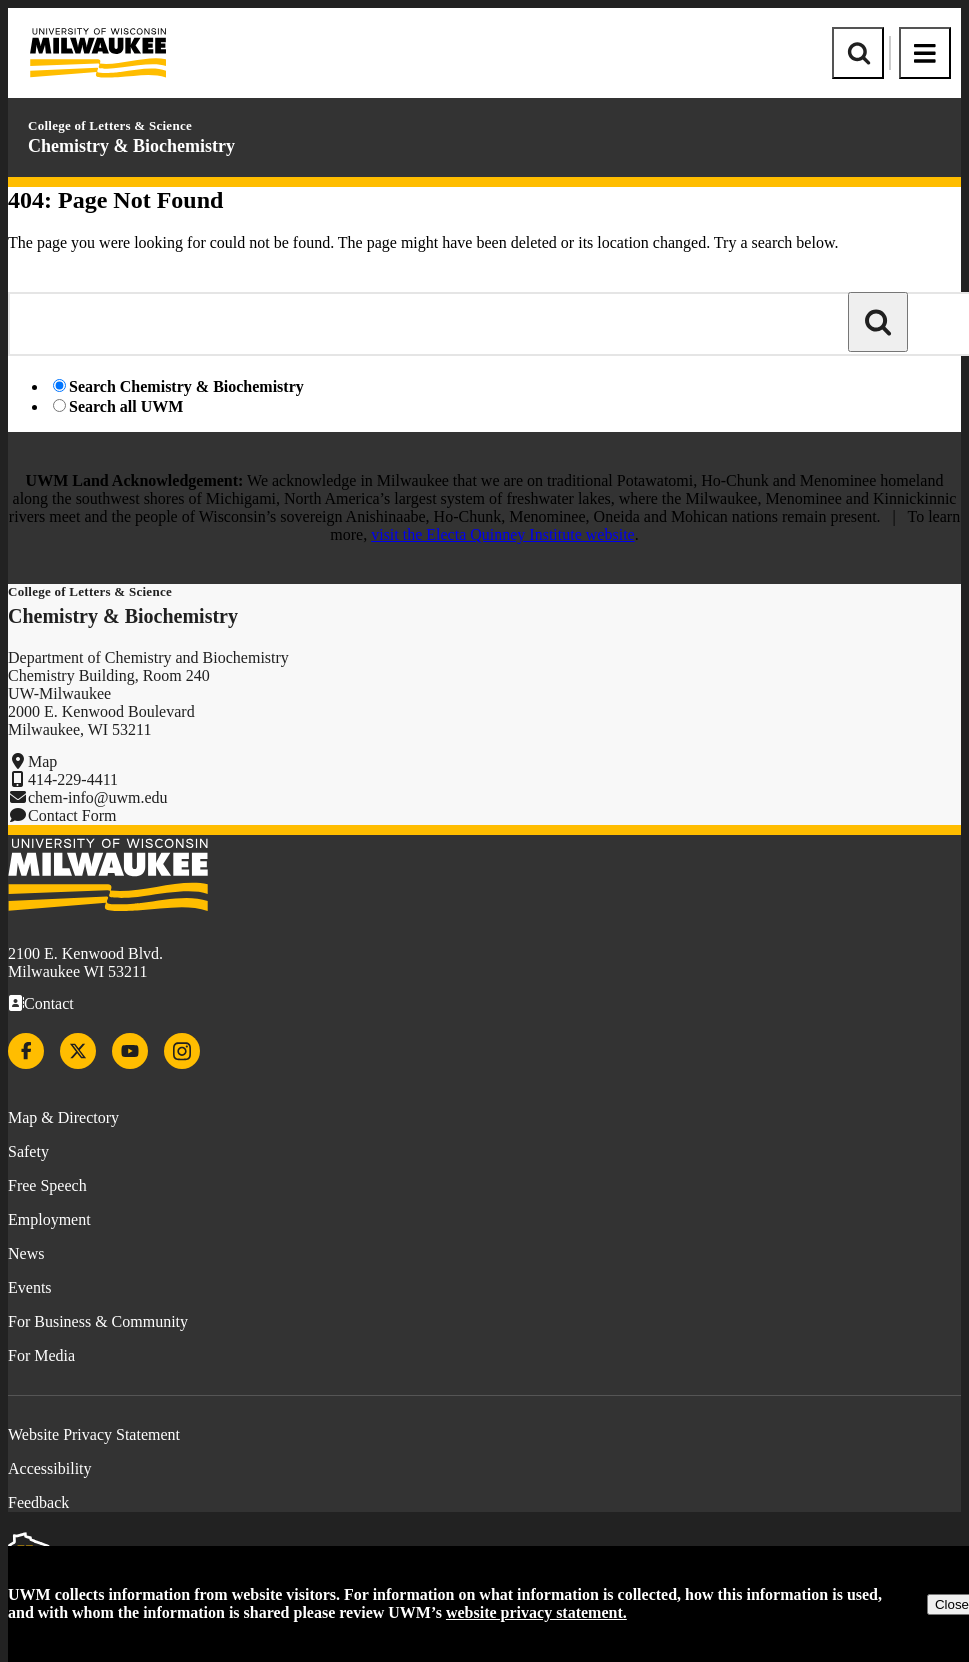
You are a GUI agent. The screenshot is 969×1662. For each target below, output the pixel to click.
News (26, 1253)
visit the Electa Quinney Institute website (503, 534)
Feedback (38, 1502)
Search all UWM (126, 406)
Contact (49, 1003)
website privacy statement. (536, 1612)
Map (42, 761)
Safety (28, 1151)
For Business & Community (98, 1321)
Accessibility (50, 1468)
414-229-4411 (73, 779)
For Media (41, 1355)
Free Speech (47, 1185)
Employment (49, 1219)
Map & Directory (63, 1117)
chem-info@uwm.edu (98, 797)
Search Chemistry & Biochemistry (186, 386)
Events (30, 1287)
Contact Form (72, 815)
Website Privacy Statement (94, 1434)
